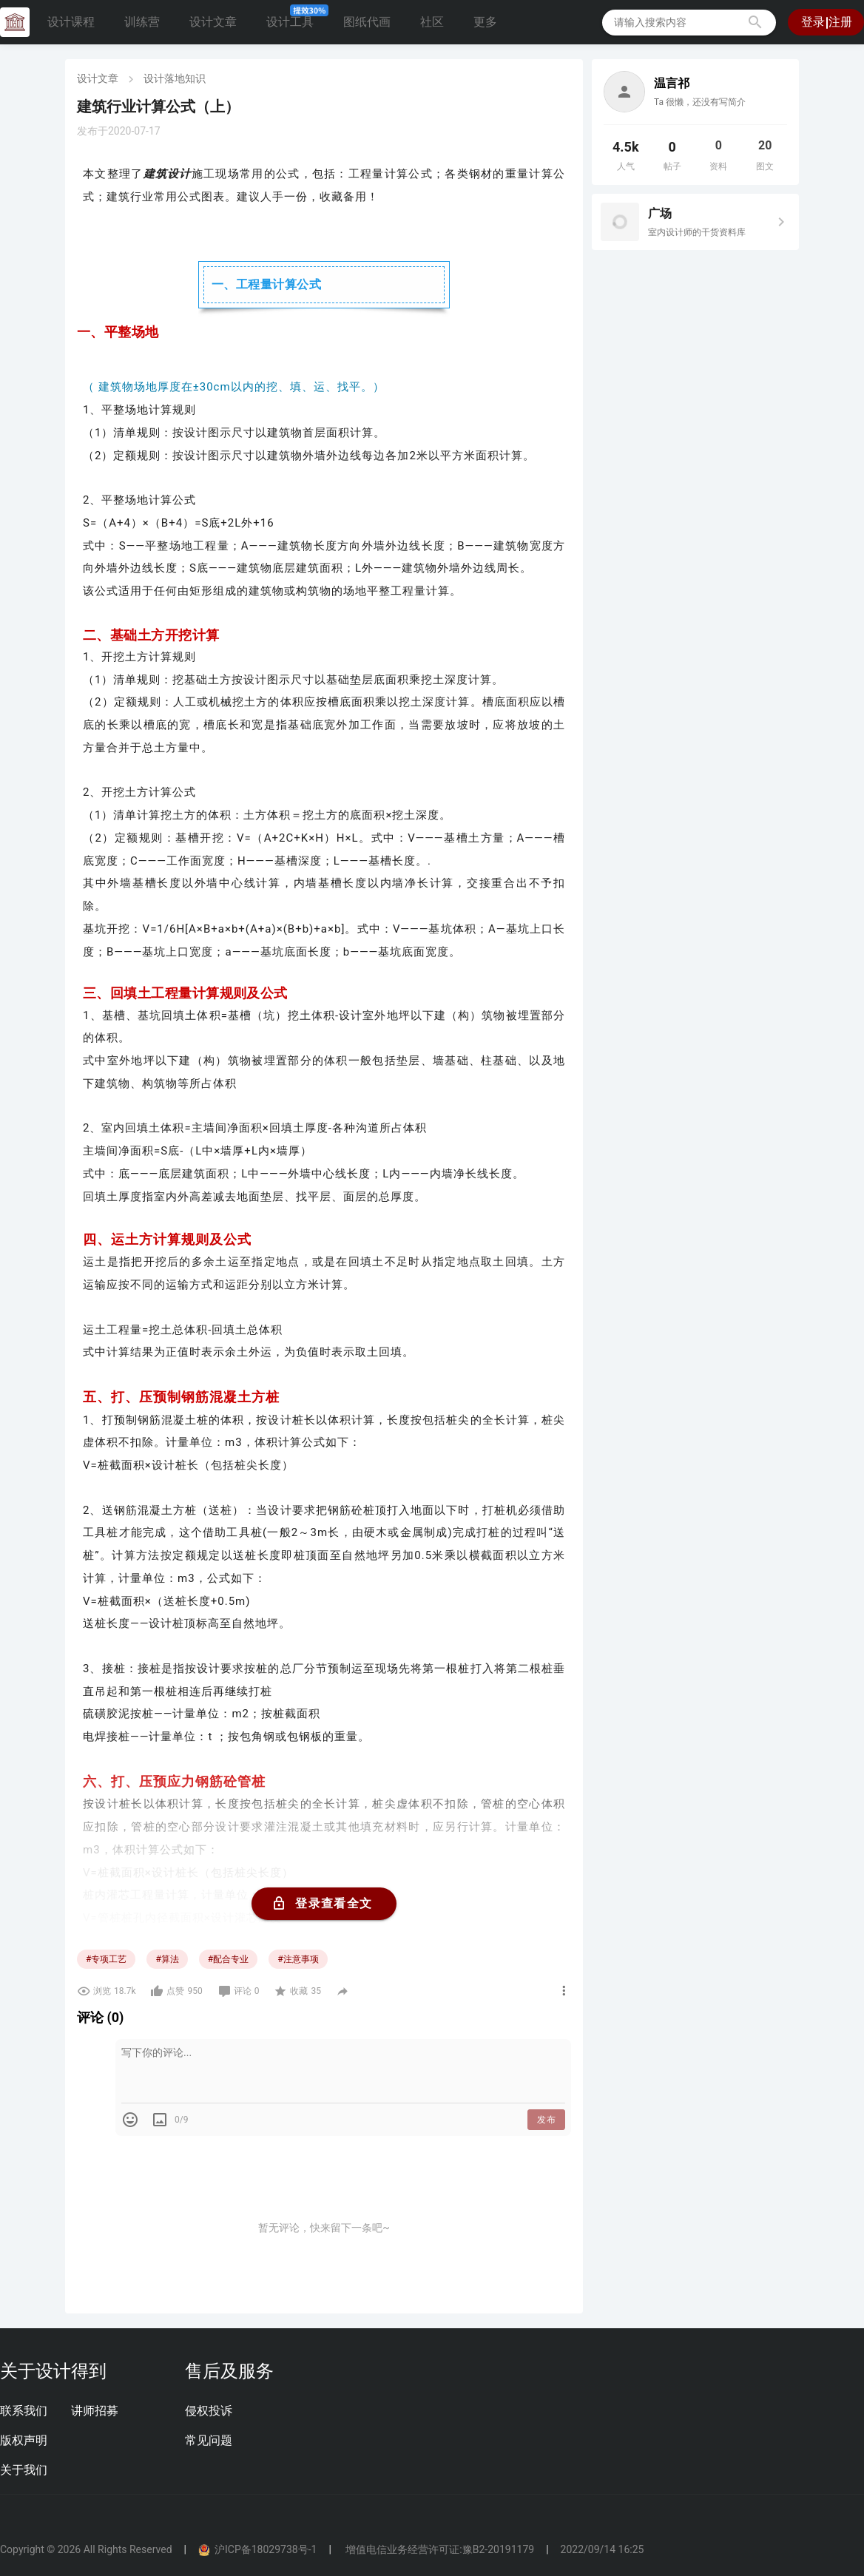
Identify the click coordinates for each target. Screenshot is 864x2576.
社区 (432, 22)
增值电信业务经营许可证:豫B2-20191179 (438, 2549)
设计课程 (71, 22)
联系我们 (23, 2411)
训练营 (142, 22)
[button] (755, 22)
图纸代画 (367, 22)
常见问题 (208, 2440)
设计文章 (213, 22)
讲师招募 (94, 2411)
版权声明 (23, 2440)
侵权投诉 (208, 2411)
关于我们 (23, 2470)
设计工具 (295, 18)
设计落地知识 (175, 78)
